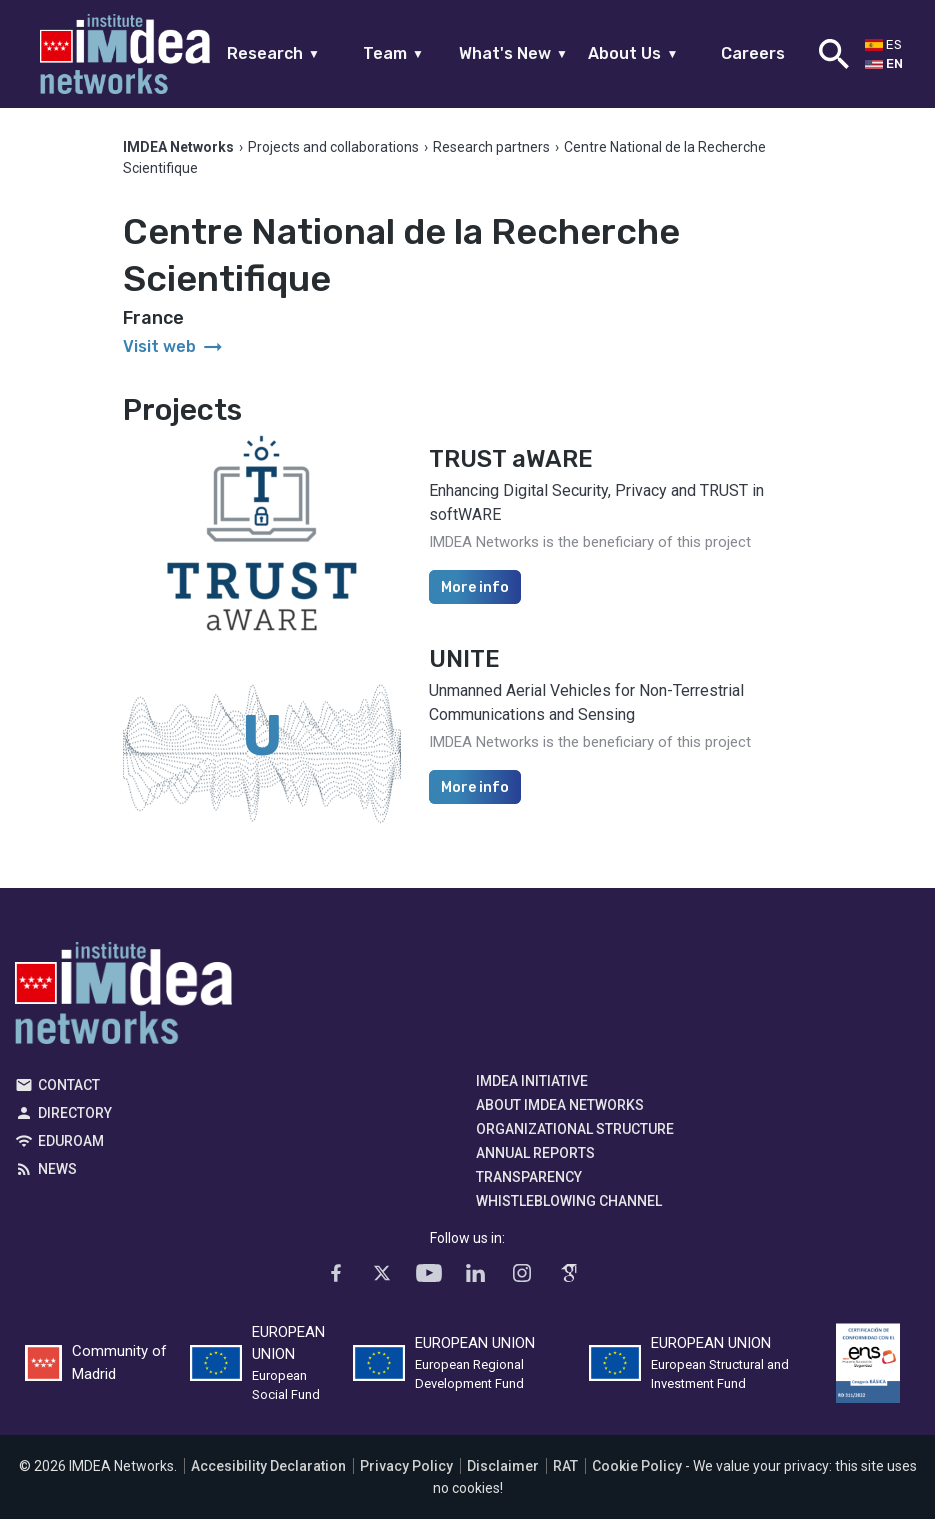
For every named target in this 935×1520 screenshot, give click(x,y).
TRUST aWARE (511, 460)
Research (273, 53)
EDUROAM (71, 1142)
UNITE (464, 660)
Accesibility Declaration (268, 1467)
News (57, 1170)
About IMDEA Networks (560, 1106)
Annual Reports (535, 1154)
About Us (633, 53)
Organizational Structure (575, 1130)
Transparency (529, 1178)
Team (393, 53)
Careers (753, 53)
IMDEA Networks (123, 999)
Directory (75, 1114)
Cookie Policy (637, 1467)
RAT (565, 1467)
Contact (69, 1086)
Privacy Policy (406, 1467)
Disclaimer (503, 1467)
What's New (513, 53)
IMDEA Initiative (532, 1082)
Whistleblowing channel (569, 1202)
